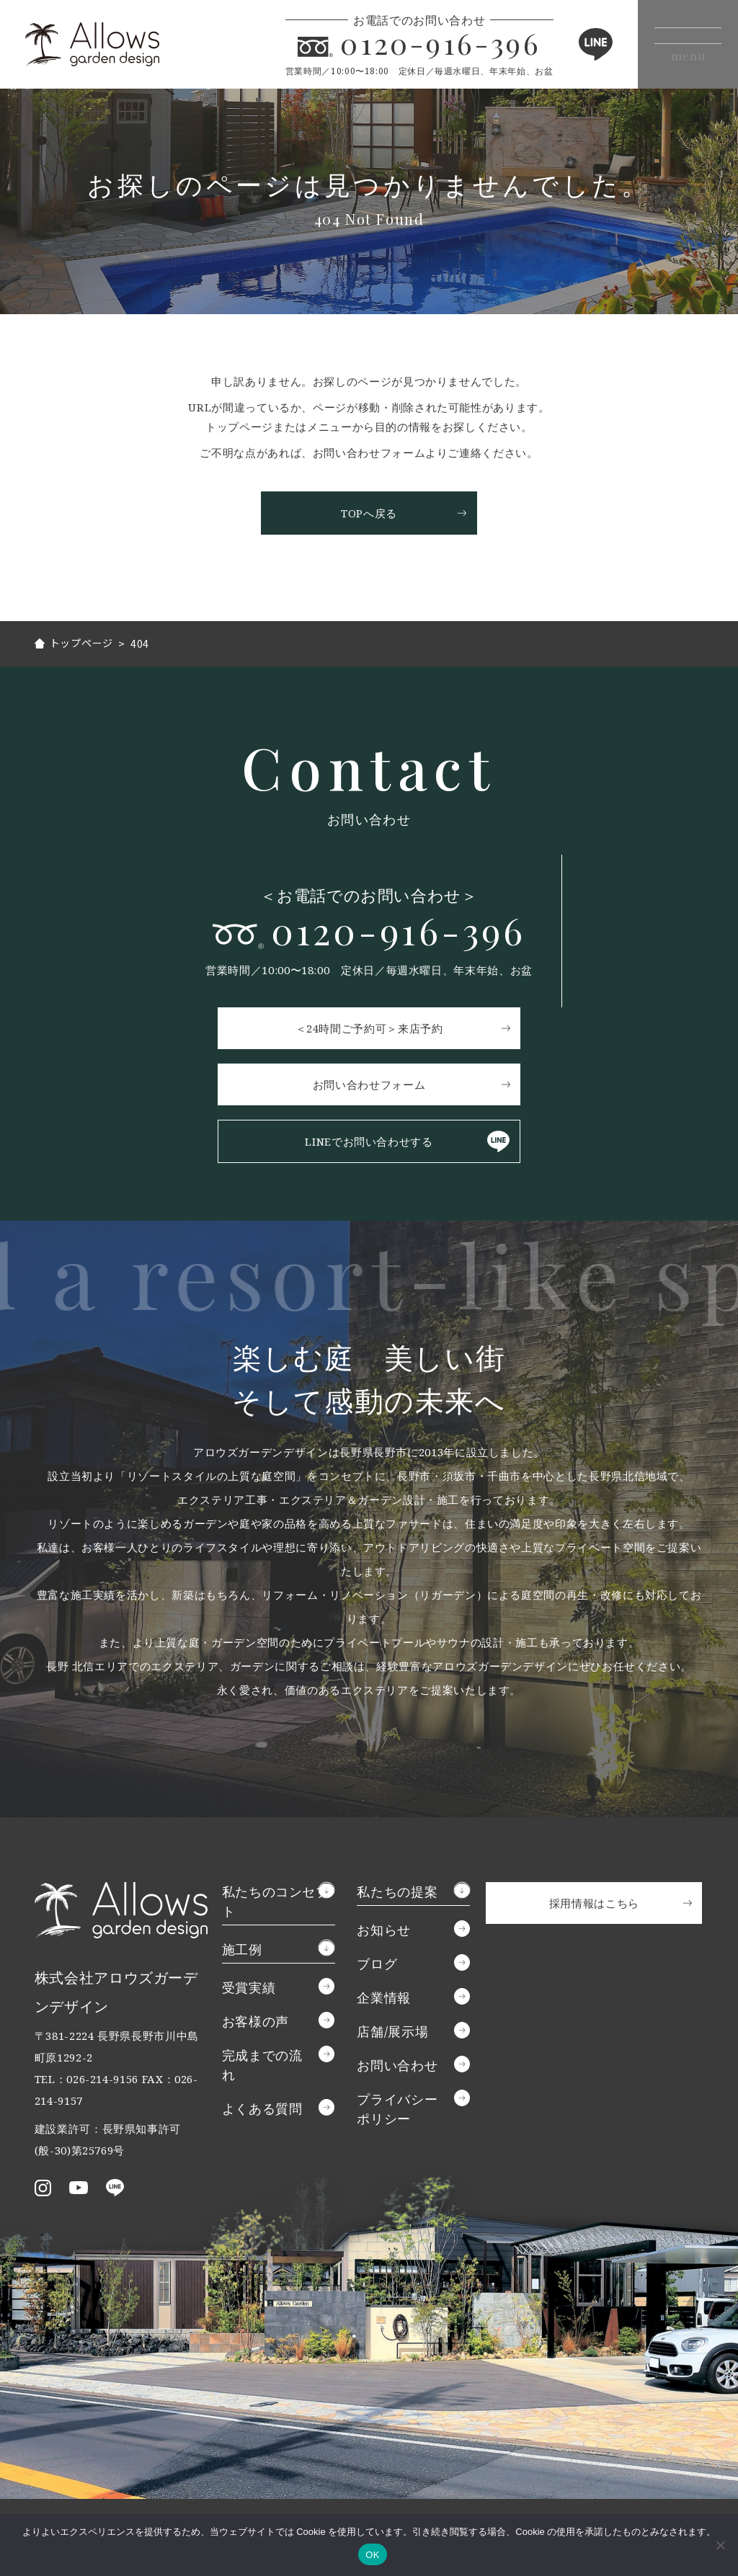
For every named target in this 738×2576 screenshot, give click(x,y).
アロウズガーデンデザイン (108, 44)
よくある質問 (262, 2111)
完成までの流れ (262, 2067)
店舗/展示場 (392, 2034)
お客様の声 (255, 2024)
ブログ (377, 1966)
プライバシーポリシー (397, 2111)
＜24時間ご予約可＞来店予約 (369, 1031)
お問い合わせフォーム (369, 1087)
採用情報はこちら (594, 1906)
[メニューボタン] (678, 44)
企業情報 (384, 2000)
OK (372, 2554)
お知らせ (384, 1932)
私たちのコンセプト (275, 1904)
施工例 (242, 1952)
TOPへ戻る (369, 513)
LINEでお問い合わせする (368, 1144)
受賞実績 (249, 1990)
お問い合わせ (397, 2068)
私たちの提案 (397, 1894)
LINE (575, 44)
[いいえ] (720, 2545)
